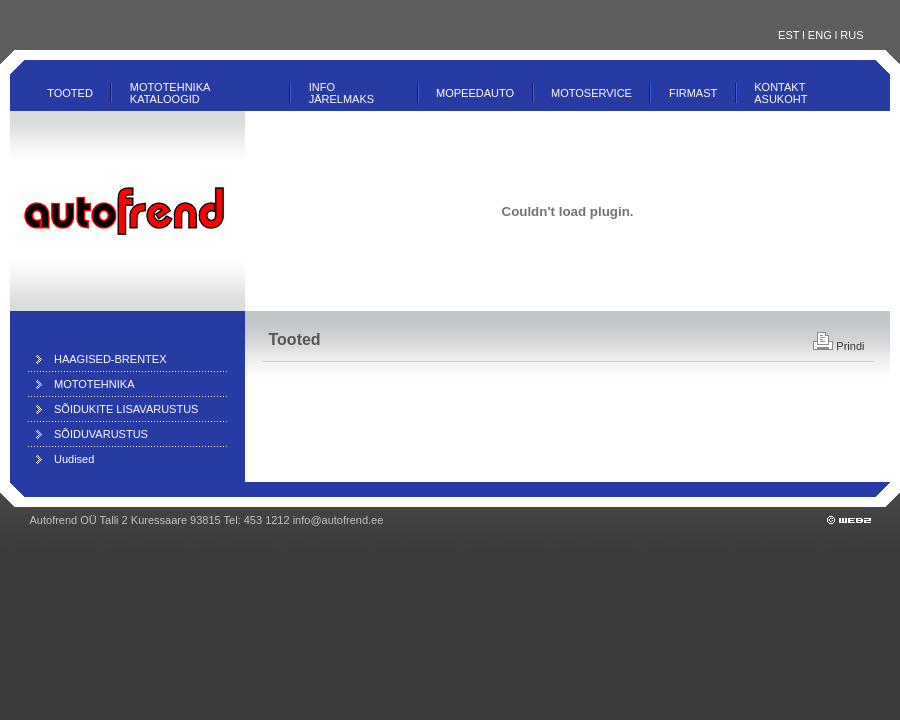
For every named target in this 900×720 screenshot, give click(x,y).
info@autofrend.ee (338, 520)
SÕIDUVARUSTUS (101, 434)
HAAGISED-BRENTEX (110, 359)
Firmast (693, 93)
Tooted (70, 93)
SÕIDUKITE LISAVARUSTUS (126, 409)
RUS (851, 35)
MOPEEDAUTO (475, 93)
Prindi (838, 346)
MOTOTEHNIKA (94, 384)
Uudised (74, 459)
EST (788, 35)
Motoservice (591, 93)
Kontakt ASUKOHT (780, 93)
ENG (820, 35)
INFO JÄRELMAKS (341, 93)
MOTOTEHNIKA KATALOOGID (170, 93)
